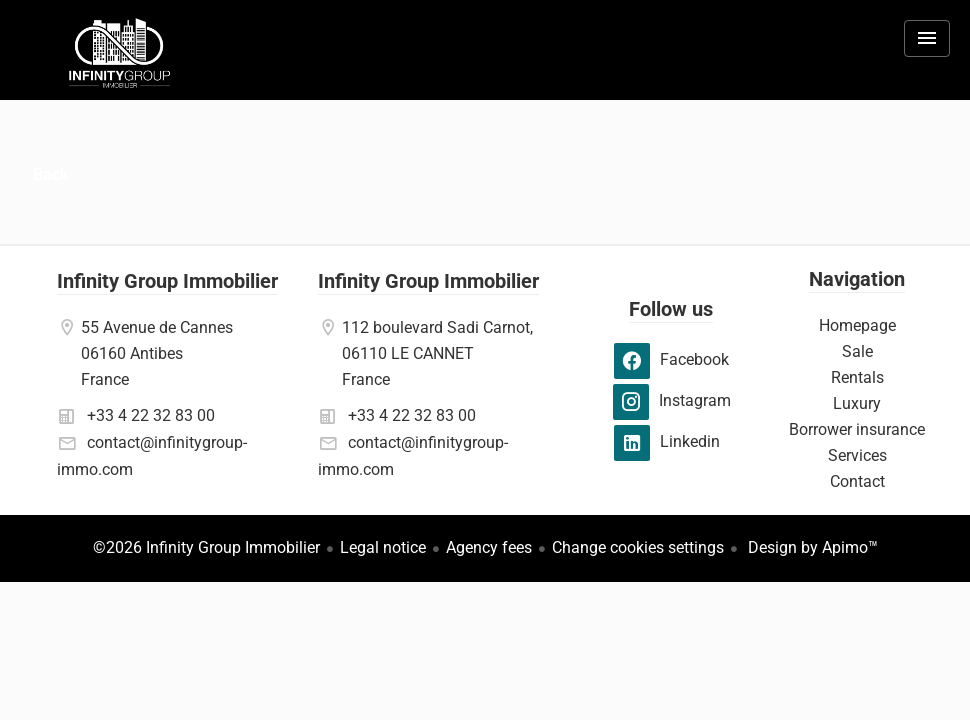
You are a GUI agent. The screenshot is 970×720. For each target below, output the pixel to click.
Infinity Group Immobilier (167, 281)
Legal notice (383, 547)
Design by (811, 547)
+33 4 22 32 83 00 (151, 415)
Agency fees (489, 547)
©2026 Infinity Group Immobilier (206, 547)
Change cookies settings (638, 547)
